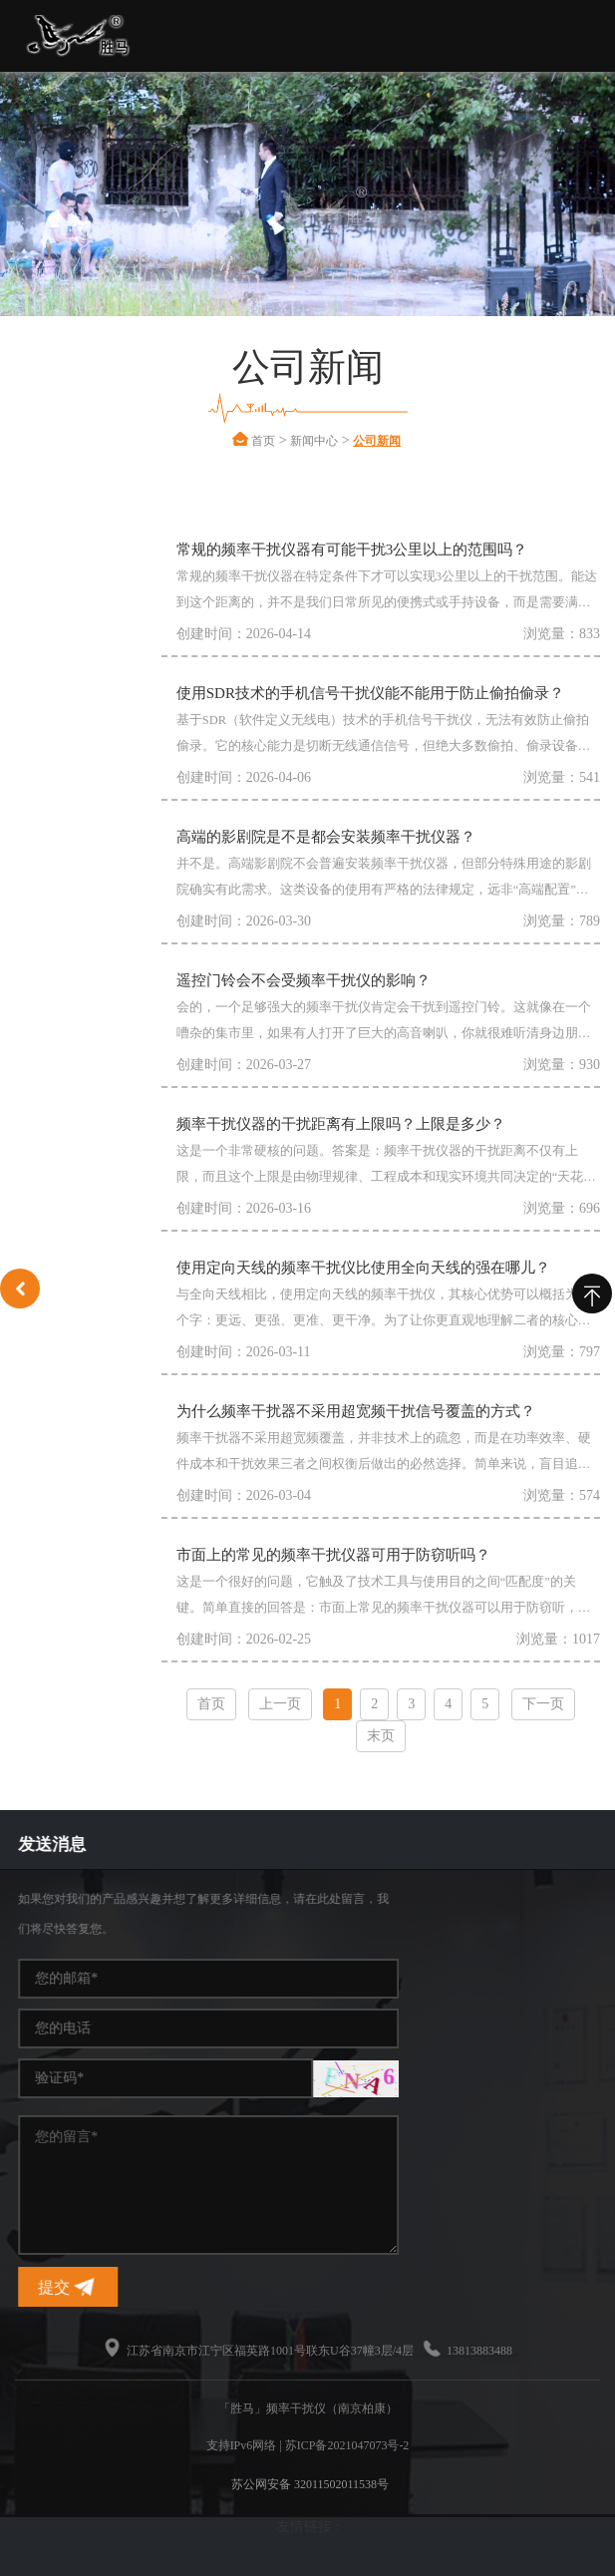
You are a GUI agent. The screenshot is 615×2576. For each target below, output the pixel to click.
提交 (420, 2287)
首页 (288, 441)
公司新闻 (402, 441)
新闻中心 (339, 441)
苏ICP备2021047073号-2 (347, 2445)
